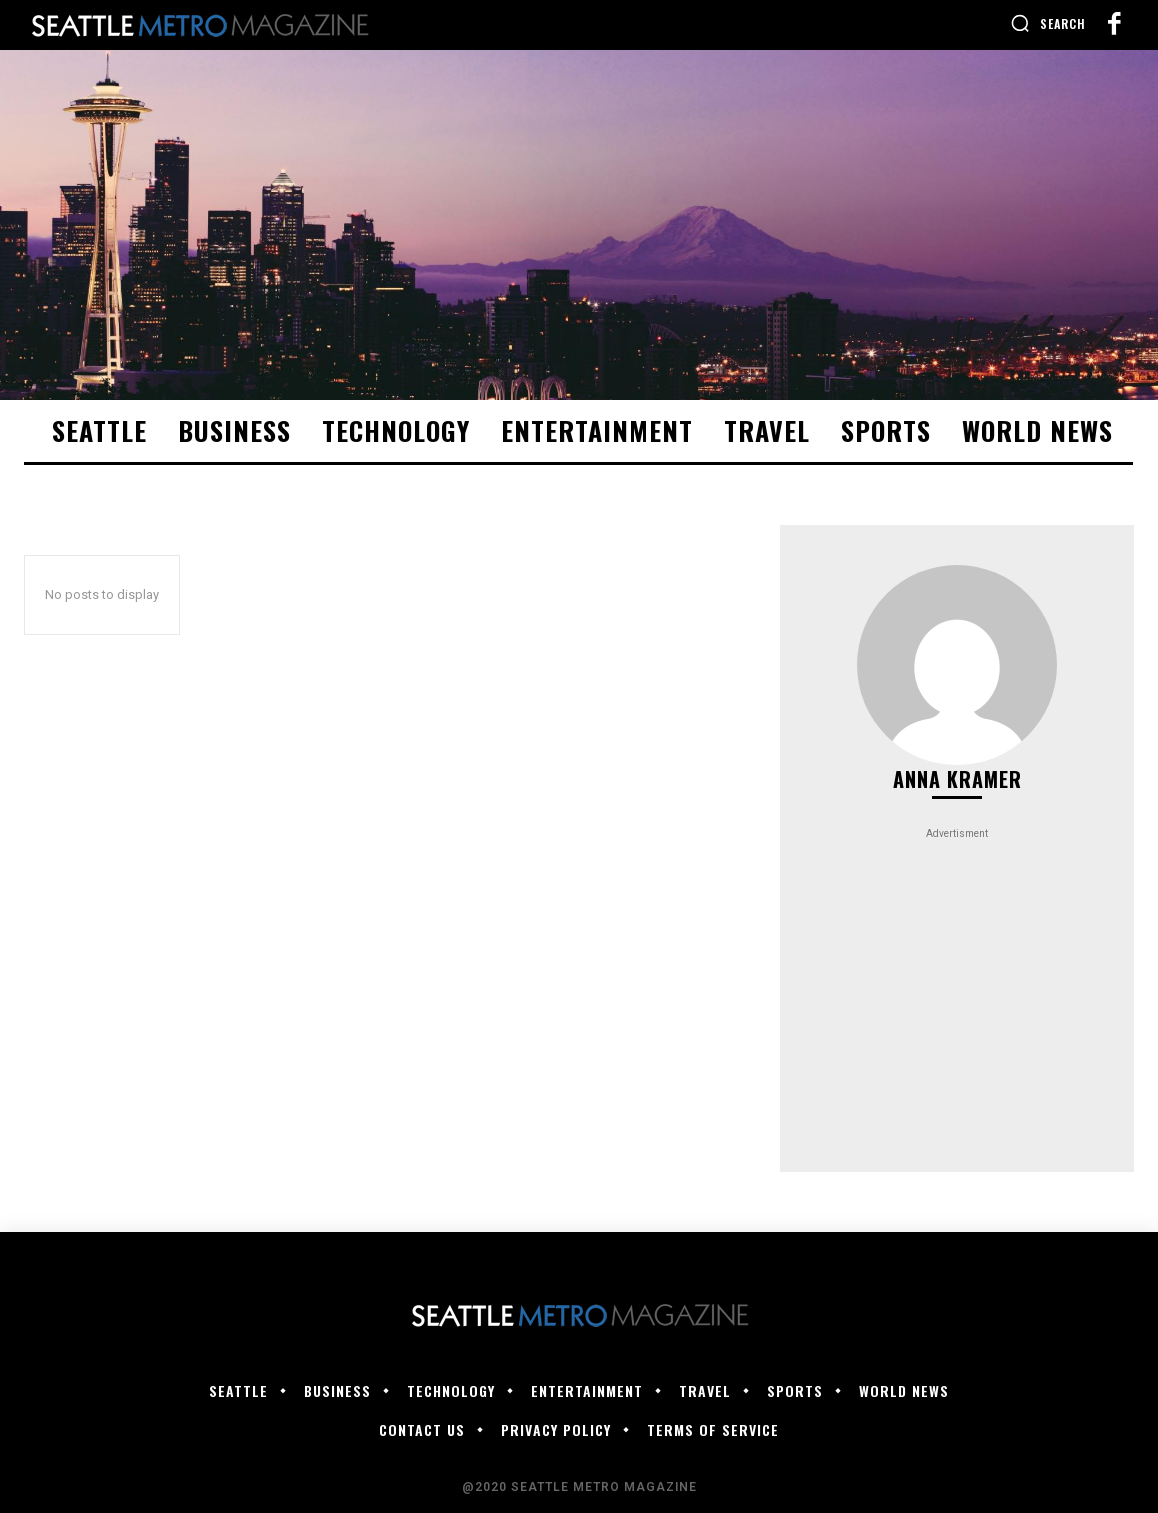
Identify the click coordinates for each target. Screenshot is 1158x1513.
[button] (1048, 23)
